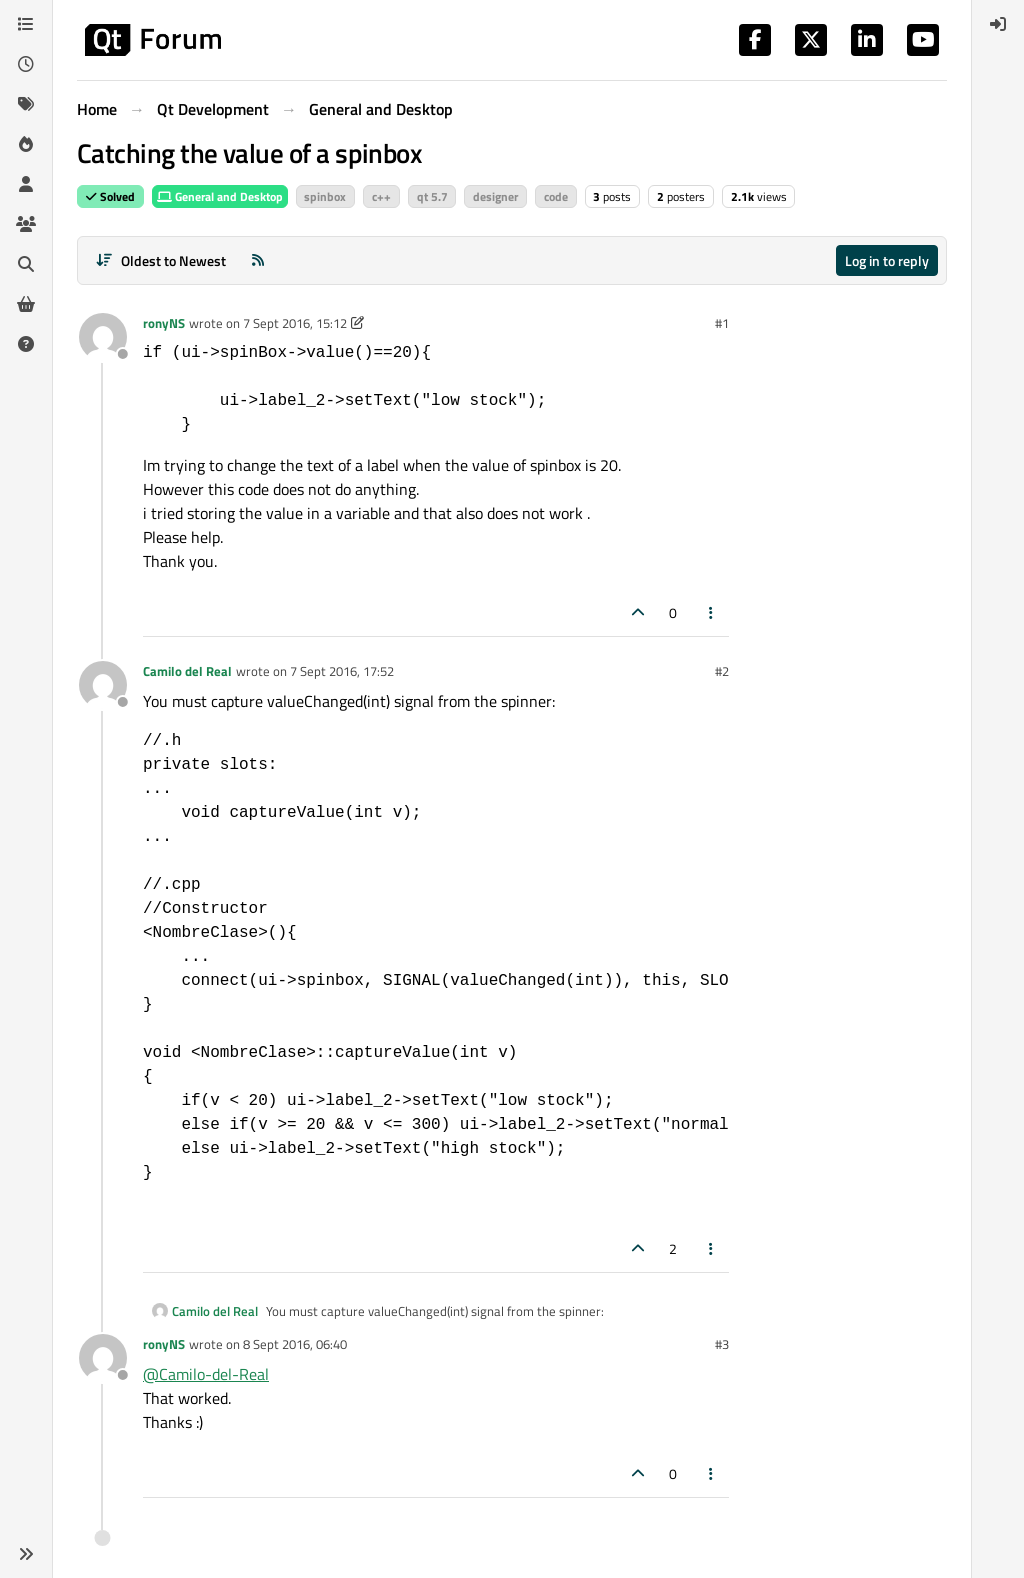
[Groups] (26, 224)
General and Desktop (220, 196)
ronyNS (164, 323)
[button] (26, 1554)
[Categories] (26, 24)
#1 (722, 323)
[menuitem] (998, 24)
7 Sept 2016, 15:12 (295, 323)
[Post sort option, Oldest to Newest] (160, 260)
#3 (722, 1344)
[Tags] (26, 104)
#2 (722, 671)
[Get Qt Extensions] (26, 304)
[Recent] (26, 64)
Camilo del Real (187, 671)
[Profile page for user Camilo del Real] (103, 685)
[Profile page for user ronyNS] (103, 337)
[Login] (998, 24)
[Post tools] (712, 612)
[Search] (26, 264)
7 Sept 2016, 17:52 (342, 671)
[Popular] (26, 144)
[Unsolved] (26, 344)
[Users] (26, 184)
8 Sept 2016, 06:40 (295, 1344)
